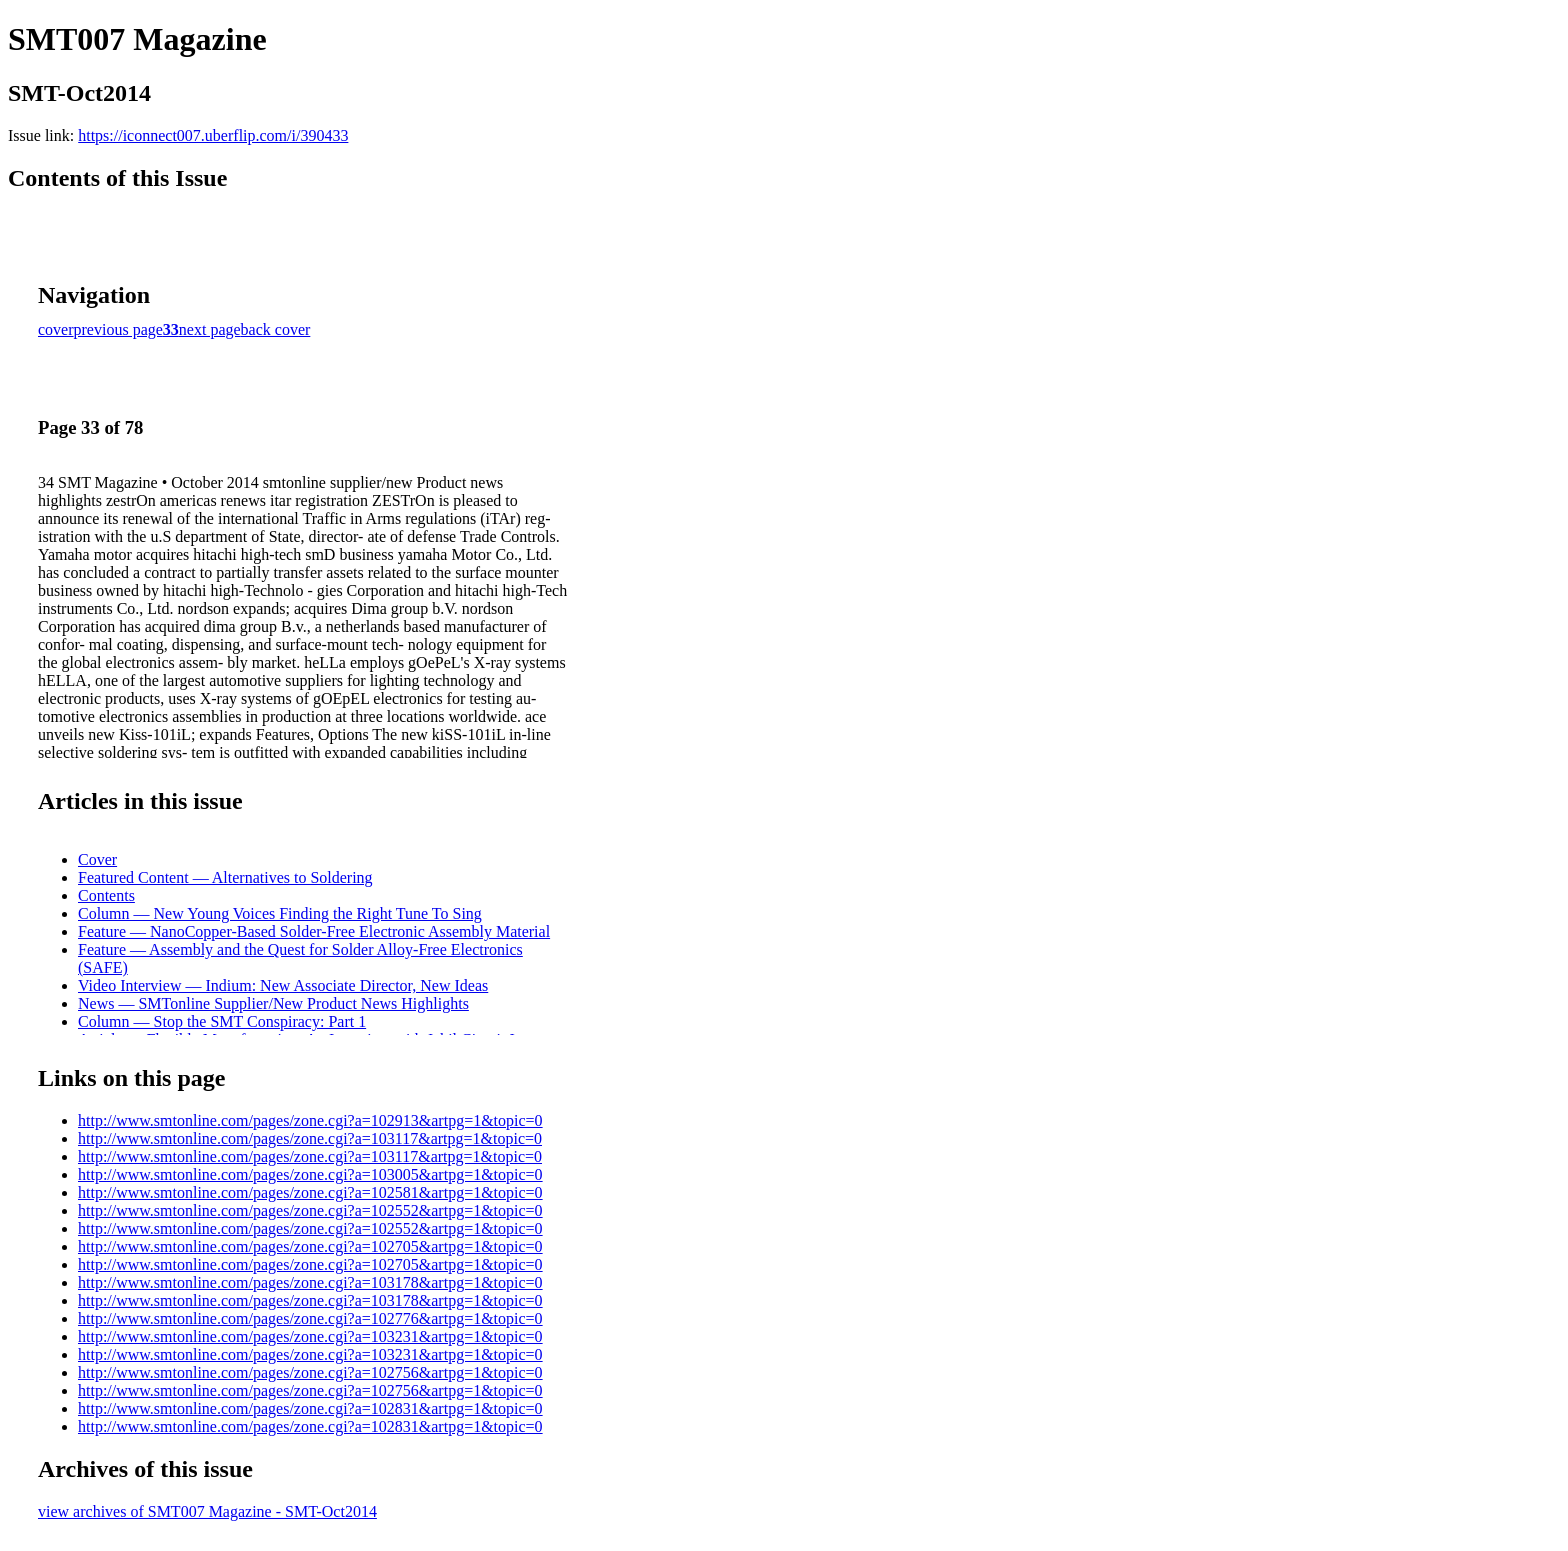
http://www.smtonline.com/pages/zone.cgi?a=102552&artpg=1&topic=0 (310, 1210)
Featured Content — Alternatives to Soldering (225, 877)
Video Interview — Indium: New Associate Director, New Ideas (283, 985)
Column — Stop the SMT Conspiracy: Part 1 (222, 1021)
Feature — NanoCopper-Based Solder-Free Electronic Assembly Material (314, 931)
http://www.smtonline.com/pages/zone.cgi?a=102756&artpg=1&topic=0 (310, 1372)
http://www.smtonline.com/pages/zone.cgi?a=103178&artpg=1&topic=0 (310, 1282)
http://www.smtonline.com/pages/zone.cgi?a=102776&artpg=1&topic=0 (310, 1318)
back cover (276, 329)
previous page (118, 329)
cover (56, 329)
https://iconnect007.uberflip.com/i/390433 (213, 135)
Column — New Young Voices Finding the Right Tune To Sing (280, 913)
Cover (97, 859)
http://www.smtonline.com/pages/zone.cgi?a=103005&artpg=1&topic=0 (310, 1174)
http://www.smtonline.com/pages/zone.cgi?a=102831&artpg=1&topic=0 (310, 1408)
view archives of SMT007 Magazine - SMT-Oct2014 (207, 1511)
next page (210, 329)
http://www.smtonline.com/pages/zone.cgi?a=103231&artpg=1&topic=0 (310, 1336)
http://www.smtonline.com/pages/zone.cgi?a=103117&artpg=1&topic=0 (310, 1138)
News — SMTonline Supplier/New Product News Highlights (273, 1003)
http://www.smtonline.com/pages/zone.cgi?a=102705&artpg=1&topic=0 (310, 1246)
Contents (106, 895)
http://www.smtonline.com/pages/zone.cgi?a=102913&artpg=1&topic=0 (310, 1120)
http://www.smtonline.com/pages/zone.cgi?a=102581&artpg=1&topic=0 (310, 1192)
